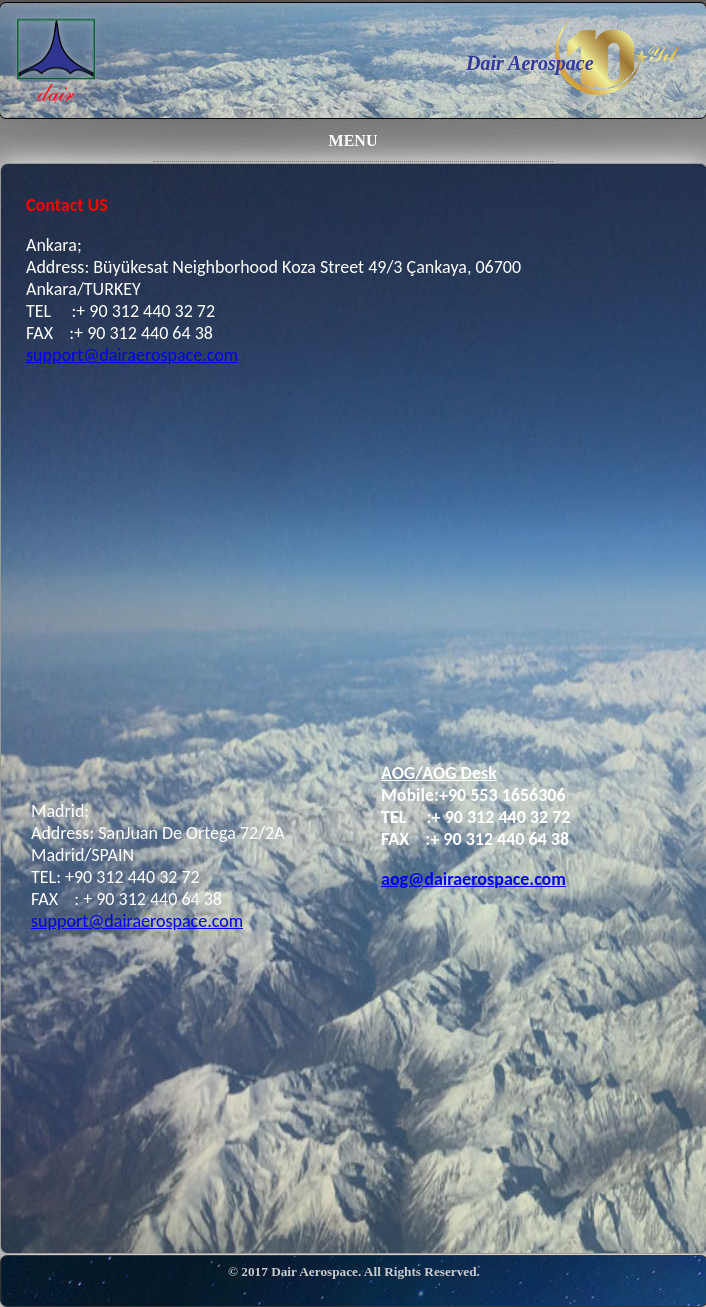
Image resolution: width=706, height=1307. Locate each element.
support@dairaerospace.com (132, 355)
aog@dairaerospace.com (473, 879)
